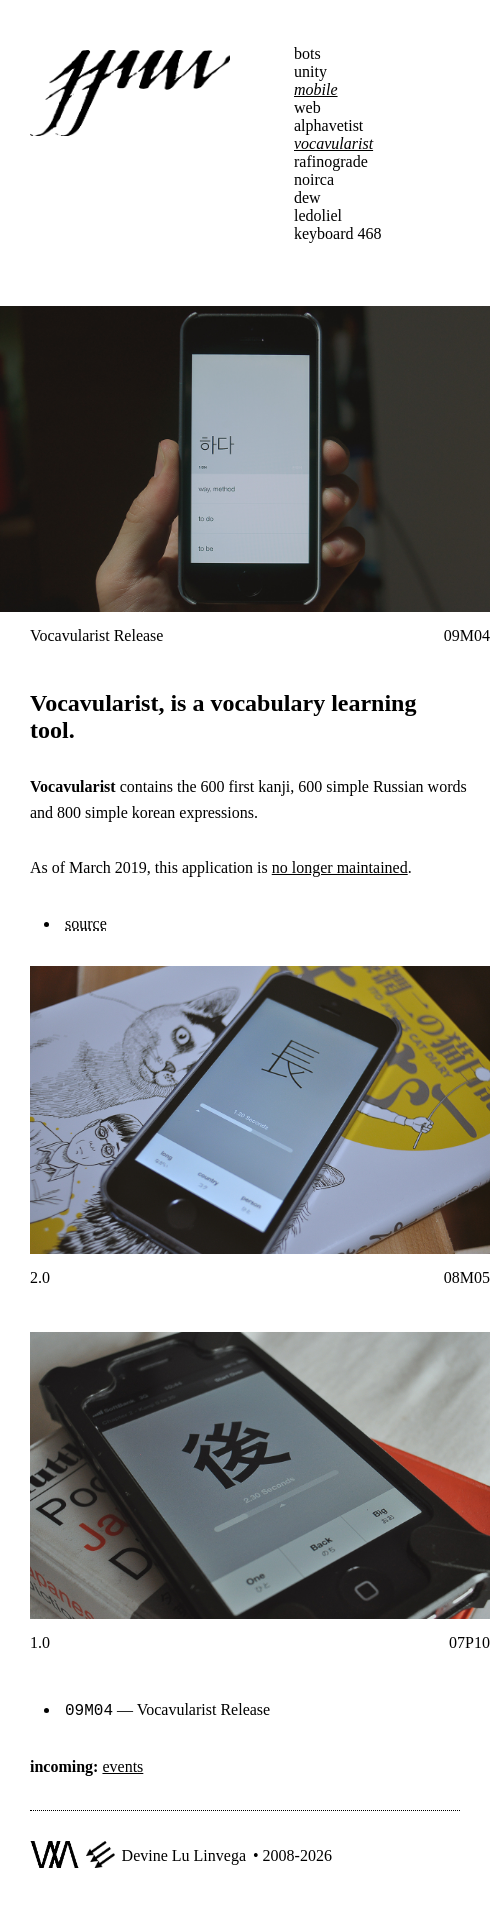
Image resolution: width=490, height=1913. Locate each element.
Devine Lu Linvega (184, 1853)
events (122, 1764)
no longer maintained (340, 867)
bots (307, 53)
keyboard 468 (338, 233)
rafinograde (331, 161)
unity (310, 71)
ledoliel (318, 215)
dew (307, 197)
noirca (314, 179)
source (86, 923)
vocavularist (333, 143)
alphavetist (328, 125)
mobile (316, 89)
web (307, 107)
